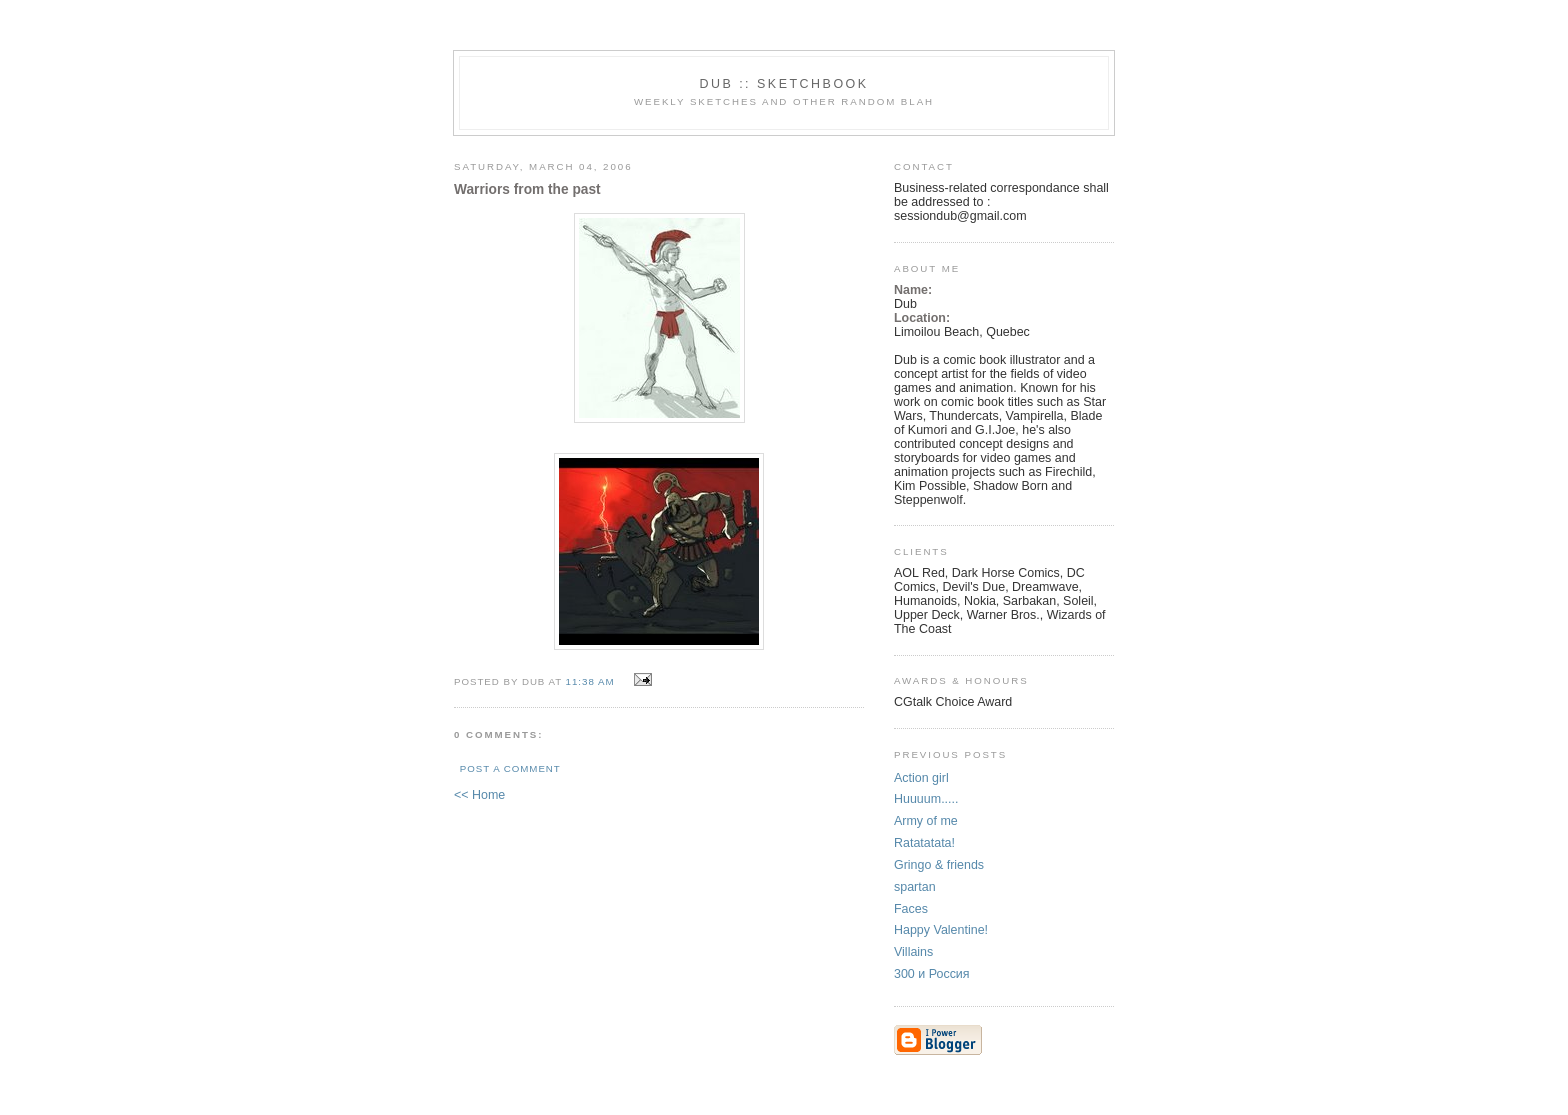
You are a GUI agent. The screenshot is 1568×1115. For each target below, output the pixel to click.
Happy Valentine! (941, 930)
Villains (913, 952)
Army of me (926, 821)
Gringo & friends (939, 865)
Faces (911, 909)
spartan (915, 887)
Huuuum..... (926, 799)
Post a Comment (510, 768)
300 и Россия (932, 974)
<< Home (479, 795)
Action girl (921, 778)
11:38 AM (590, 681)
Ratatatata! (924, 843)
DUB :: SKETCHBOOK (783, 84)
